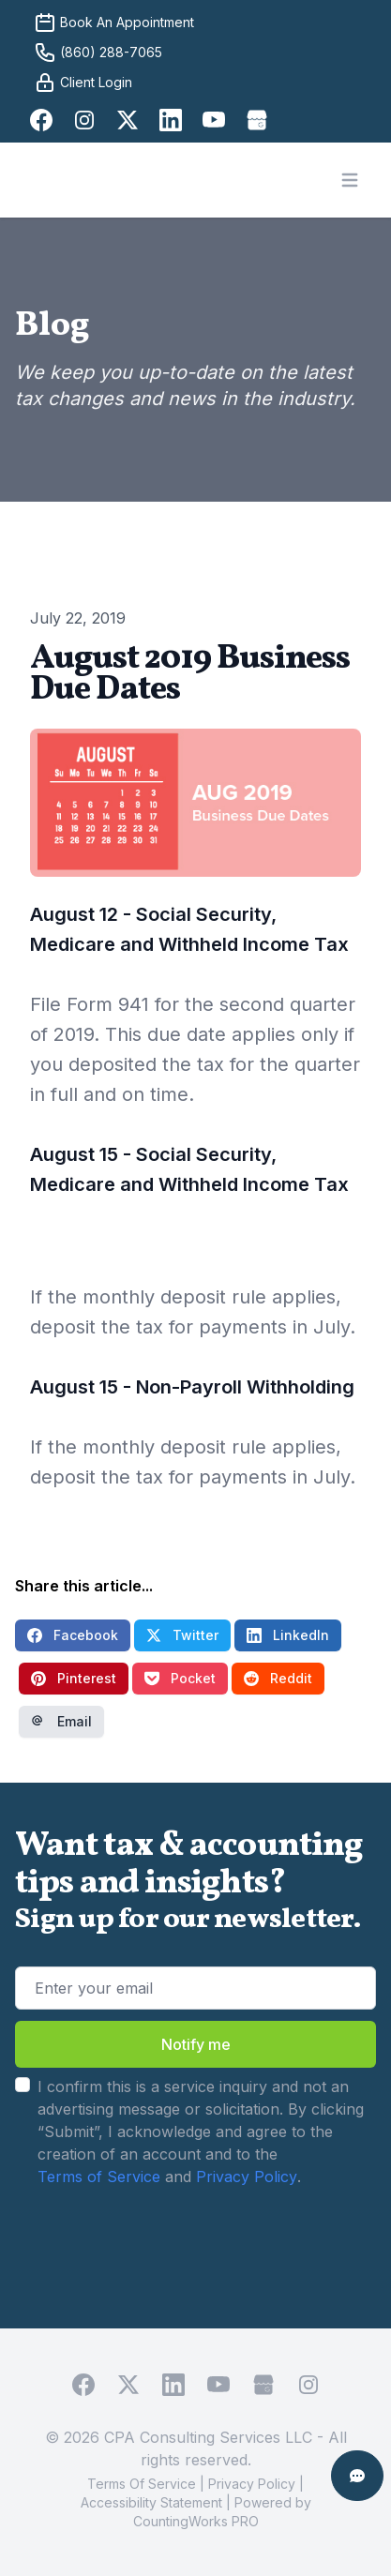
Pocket (180, 1678)
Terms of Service (99, 2176)
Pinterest (73, 1678)
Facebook (72, 1635)
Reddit (278, 1678)
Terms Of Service (141, 2484)
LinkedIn (288, 1635)
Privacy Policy (246, 2176)
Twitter (182, 1635)
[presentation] (143, 2243)
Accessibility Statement (151, 2502)
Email (61, 1721)
